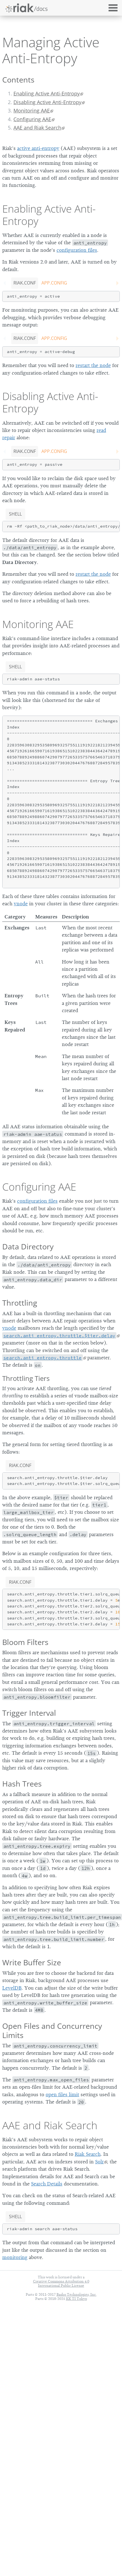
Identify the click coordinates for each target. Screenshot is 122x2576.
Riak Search (87, 2154)
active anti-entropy (38, 148)
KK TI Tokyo (76, 2299)
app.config (54, 283)
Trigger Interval (29, 1713)
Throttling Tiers (26, 1378)
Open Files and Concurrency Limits (52, 2030)
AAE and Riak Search (37, 127)
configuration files (77, 250)
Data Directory (28, 1246)
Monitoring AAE (31, 110)
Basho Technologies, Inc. (77, 2294)
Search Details (46, 2184)
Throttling (19, 1303)
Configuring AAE (32, 119)
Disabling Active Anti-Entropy (47, 102)
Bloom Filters (25, 1642)
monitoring (14, 2257)
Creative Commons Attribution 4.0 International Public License (61, 2283)
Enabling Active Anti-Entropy (46, 93)
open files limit (62, 2094)
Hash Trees (22, 1783)
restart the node (93, 365)
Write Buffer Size (31, 1962)
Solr (99, 2161)
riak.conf (24, 283)
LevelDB (12, 1988)
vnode (21, 903)
